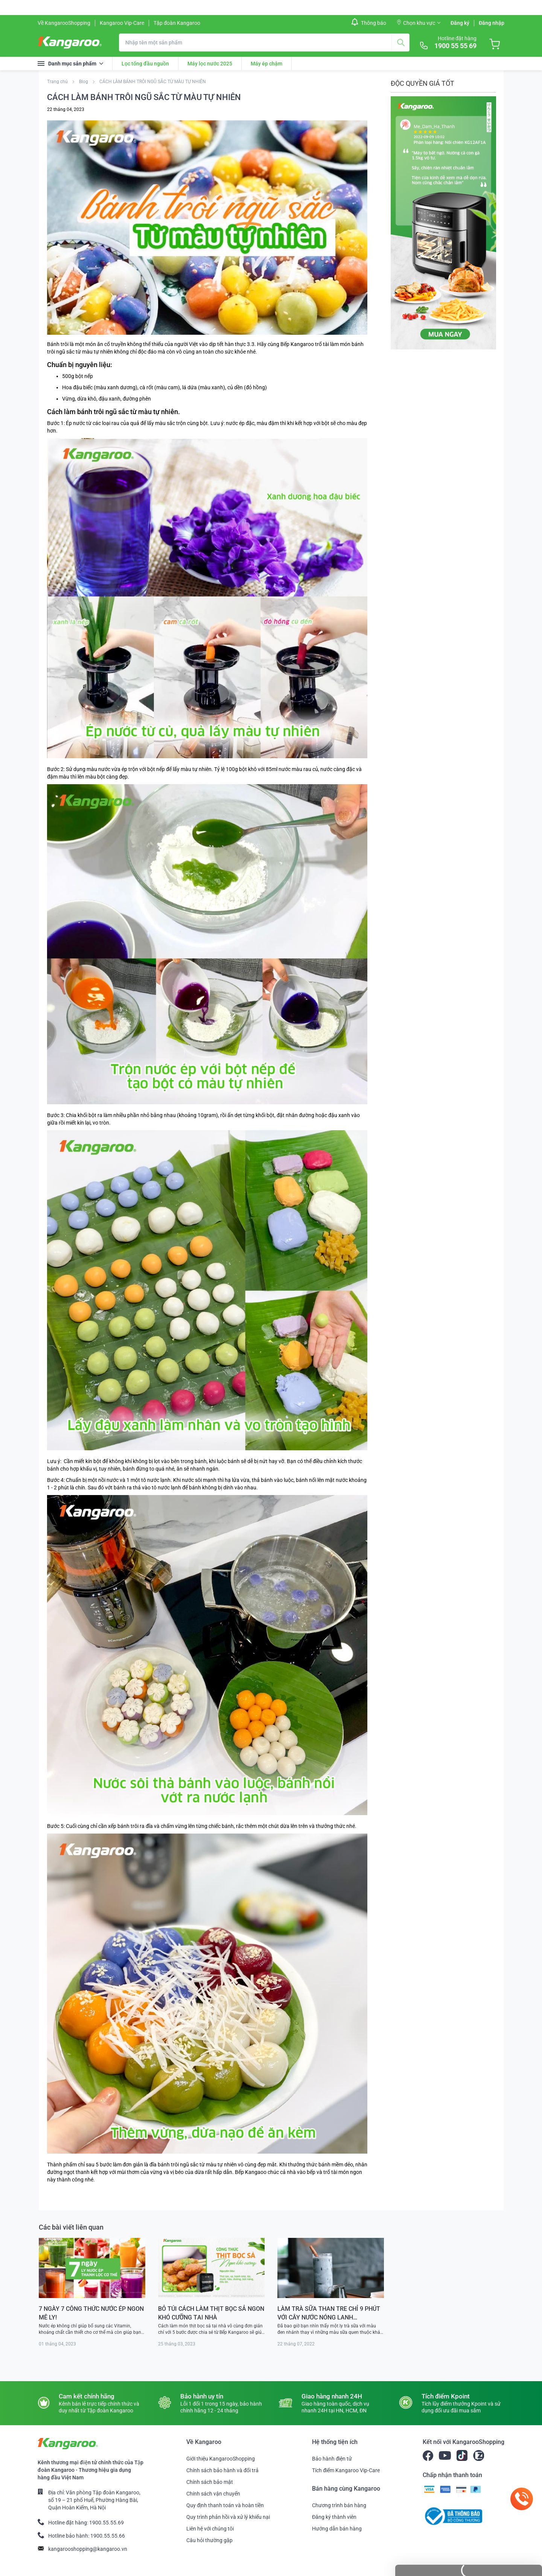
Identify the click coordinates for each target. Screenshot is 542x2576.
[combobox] (264, 42)
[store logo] (70, 42)
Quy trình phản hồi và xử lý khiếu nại (228, 2517)
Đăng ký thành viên (334, 2517)
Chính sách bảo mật (209, 2482)
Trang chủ (58, 81)
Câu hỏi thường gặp (209, 2540)
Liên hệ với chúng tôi (210, 2529)
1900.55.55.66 (107, 2536)
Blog (84, 81)
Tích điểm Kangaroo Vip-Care (346, 2470)
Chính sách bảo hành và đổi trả (222, 2470)
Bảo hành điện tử (332, 2459)
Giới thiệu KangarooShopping (220, 2459)
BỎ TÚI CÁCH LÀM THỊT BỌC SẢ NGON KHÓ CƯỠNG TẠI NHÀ (211, 2312)
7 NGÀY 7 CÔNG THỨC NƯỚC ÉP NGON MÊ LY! (91, 2312)
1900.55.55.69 (106, 2523)
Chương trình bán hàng (339, 2505)
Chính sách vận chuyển (213, 2494)
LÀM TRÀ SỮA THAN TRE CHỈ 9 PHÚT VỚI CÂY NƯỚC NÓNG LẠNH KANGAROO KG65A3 (328, 2312)
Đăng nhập (491, 23)
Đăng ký (460, 23)
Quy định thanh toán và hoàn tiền (225, 2505)
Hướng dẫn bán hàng (337, 2529)
